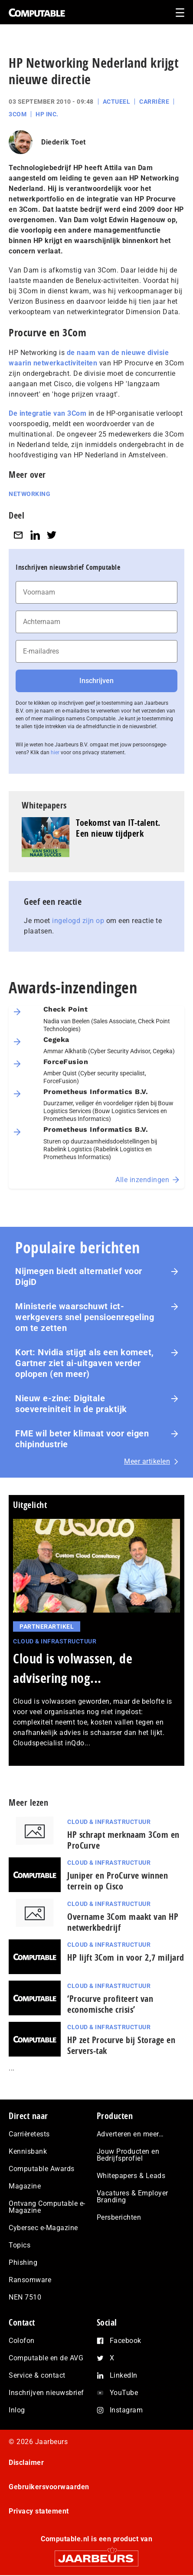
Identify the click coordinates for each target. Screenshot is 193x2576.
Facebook (125, 2340)
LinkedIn (123, 2375)
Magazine (25, 2186)
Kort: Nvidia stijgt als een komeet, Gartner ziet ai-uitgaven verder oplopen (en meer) (84, 1363)
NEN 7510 (25, 2297)
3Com (17, 114)
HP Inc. (47, 114)
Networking (29, 493)
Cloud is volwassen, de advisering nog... (72, 1668)
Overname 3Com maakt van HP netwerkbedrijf (122, 1922)
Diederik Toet (63, 142)
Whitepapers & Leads (131, 2176)
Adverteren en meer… (130, 2134)
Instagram (126, 2410)
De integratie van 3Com (47, 413)
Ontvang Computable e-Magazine (47, 2207)
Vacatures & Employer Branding (132, 2196)
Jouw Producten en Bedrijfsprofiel (128, 2154)
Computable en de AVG (46, 2358)
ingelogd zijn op (78, 921)
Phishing (23, 2262)
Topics (19, 2245)
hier (55, 752)
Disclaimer (26, 2462)
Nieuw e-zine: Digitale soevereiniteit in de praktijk (71, 1403)
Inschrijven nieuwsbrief (46, 2393)
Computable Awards (42, 2169)
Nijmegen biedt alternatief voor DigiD (78, 1276)
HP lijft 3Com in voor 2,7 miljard (125, 1957)
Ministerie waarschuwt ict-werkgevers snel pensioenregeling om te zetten (84, 1317)
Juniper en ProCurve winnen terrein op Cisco (117, 1881)
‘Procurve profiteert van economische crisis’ (110, 2004)
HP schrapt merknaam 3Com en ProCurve (123, 1840)
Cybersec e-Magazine (43, 2228)
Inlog (17, 2410)
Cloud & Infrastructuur (54, 1641)
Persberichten (119, 2217)
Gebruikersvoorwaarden (49, 2487)
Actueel (117, 101)
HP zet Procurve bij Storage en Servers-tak (121, 2045)
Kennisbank (28, 2151)
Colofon (22, 2340)
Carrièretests (29, 2134)
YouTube (124, 2393)
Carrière (154, 101)
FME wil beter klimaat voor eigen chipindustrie (82, 1438)
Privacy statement (39, 2511)
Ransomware (30, 2280)
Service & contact (37, 2375)
